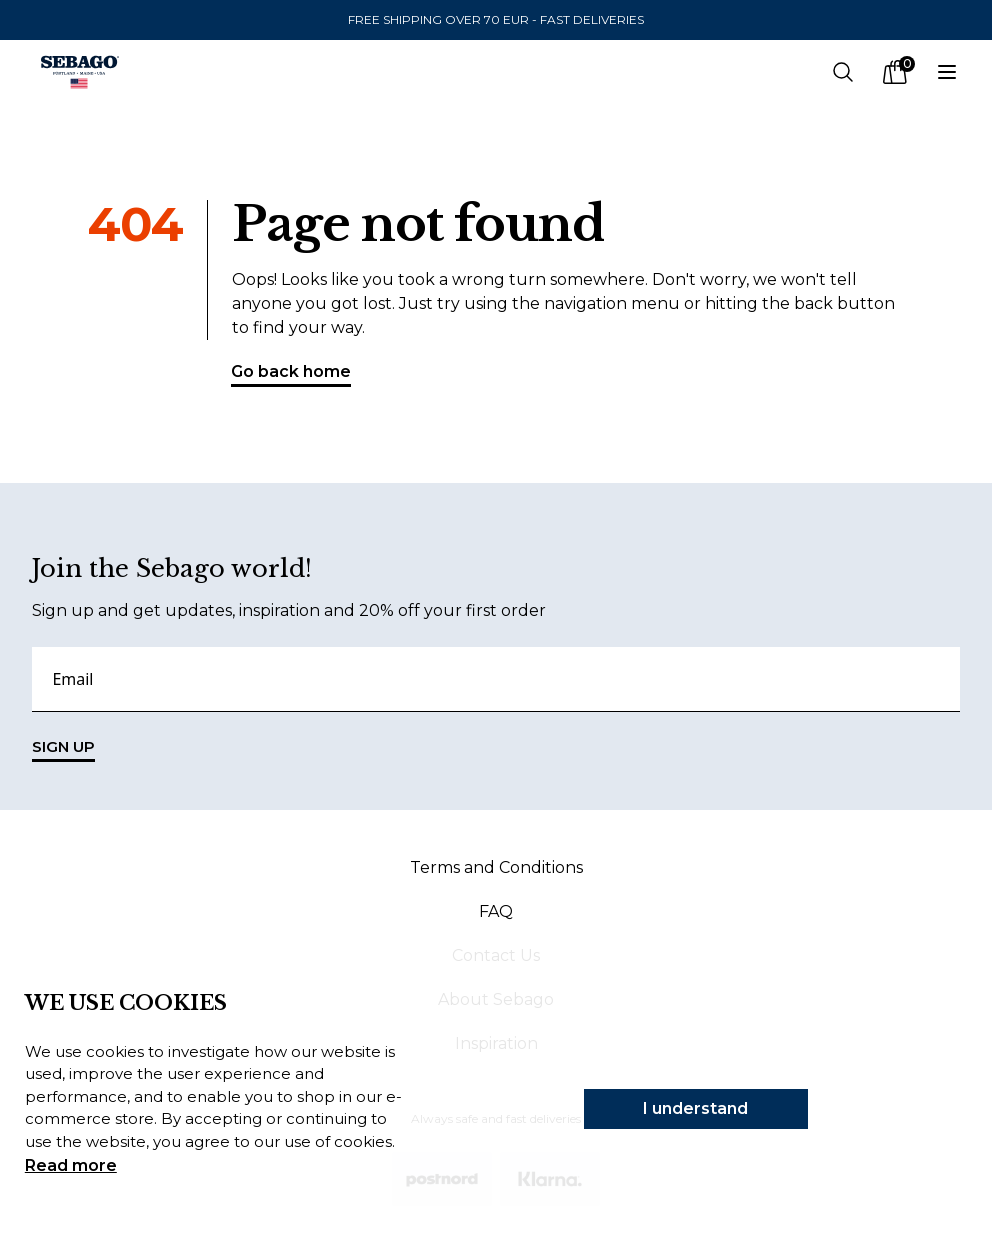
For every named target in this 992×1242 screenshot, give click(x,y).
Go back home (291, 374)
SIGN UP (63, 749)
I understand (695, 1108)
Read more (71, 1165)
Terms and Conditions (496, 867)
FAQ (496, 911)
